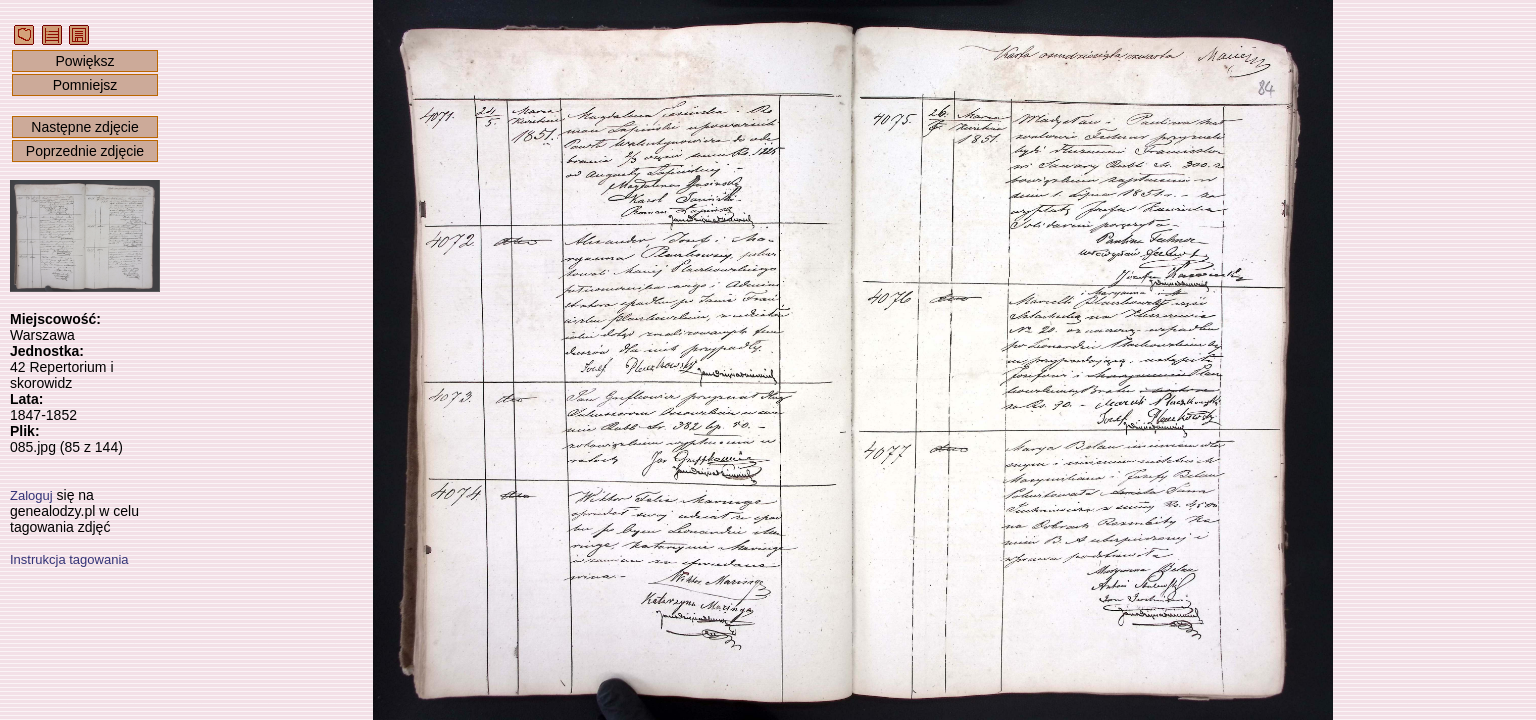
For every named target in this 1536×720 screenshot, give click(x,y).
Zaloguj (31, 495)
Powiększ (84, 61)
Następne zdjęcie (84, 127)
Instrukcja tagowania (69, 559)
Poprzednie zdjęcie (85, 151)
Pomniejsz (85, 85)
